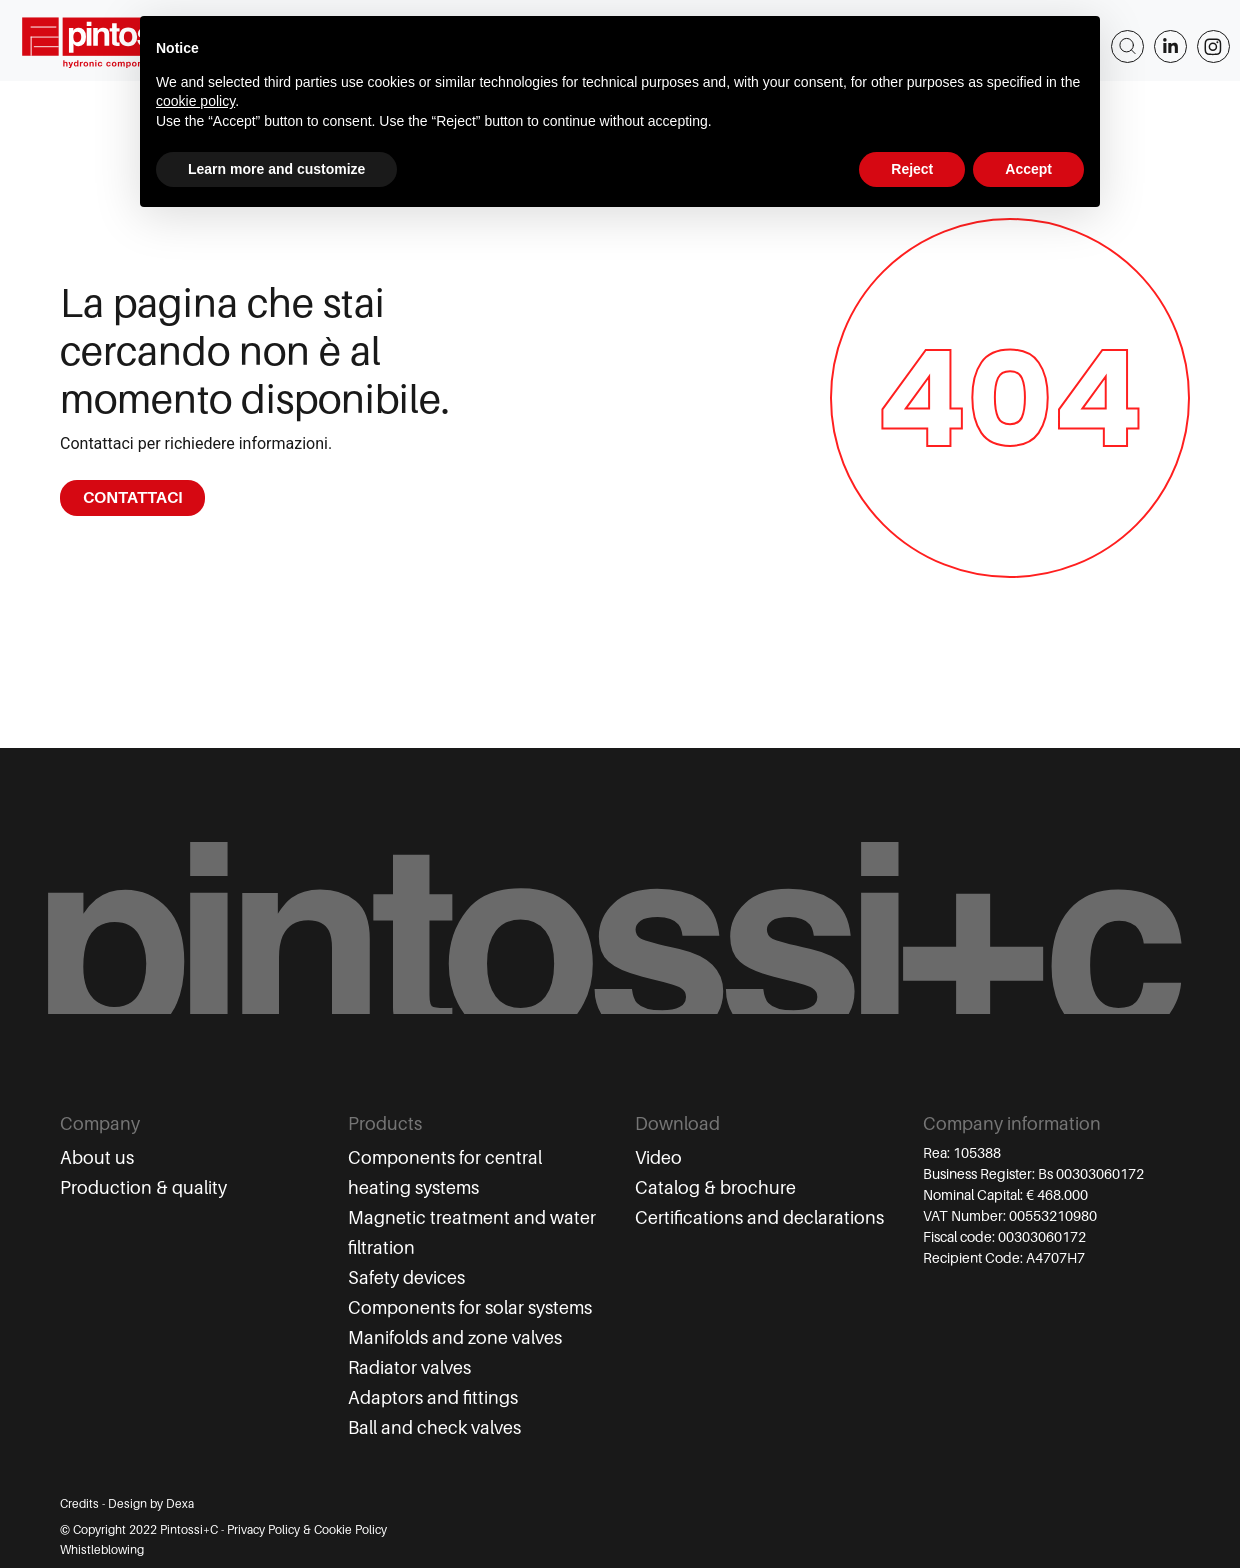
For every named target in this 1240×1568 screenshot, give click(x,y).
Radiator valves (409, 1368)
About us (97, 1158)
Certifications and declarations (759, 1218)
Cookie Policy (350, 1530)
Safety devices (406, 1278)
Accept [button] (1028, 169)
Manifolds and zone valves (455, 1338)
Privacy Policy (263, 1530)
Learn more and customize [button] (276, 169)
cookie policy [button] (195, 101)
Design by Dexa (151, 1504)
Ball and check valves (434, 1428)
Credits (79, 1504)
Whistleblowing (102, 1550)
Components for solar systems (470, 1308)
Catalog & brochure (715, 1188)
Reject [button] (912, 169)
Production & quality (143, 1188)
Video (658, 1158)
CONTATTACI (133, 498)
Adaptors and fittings (433, 1398)
